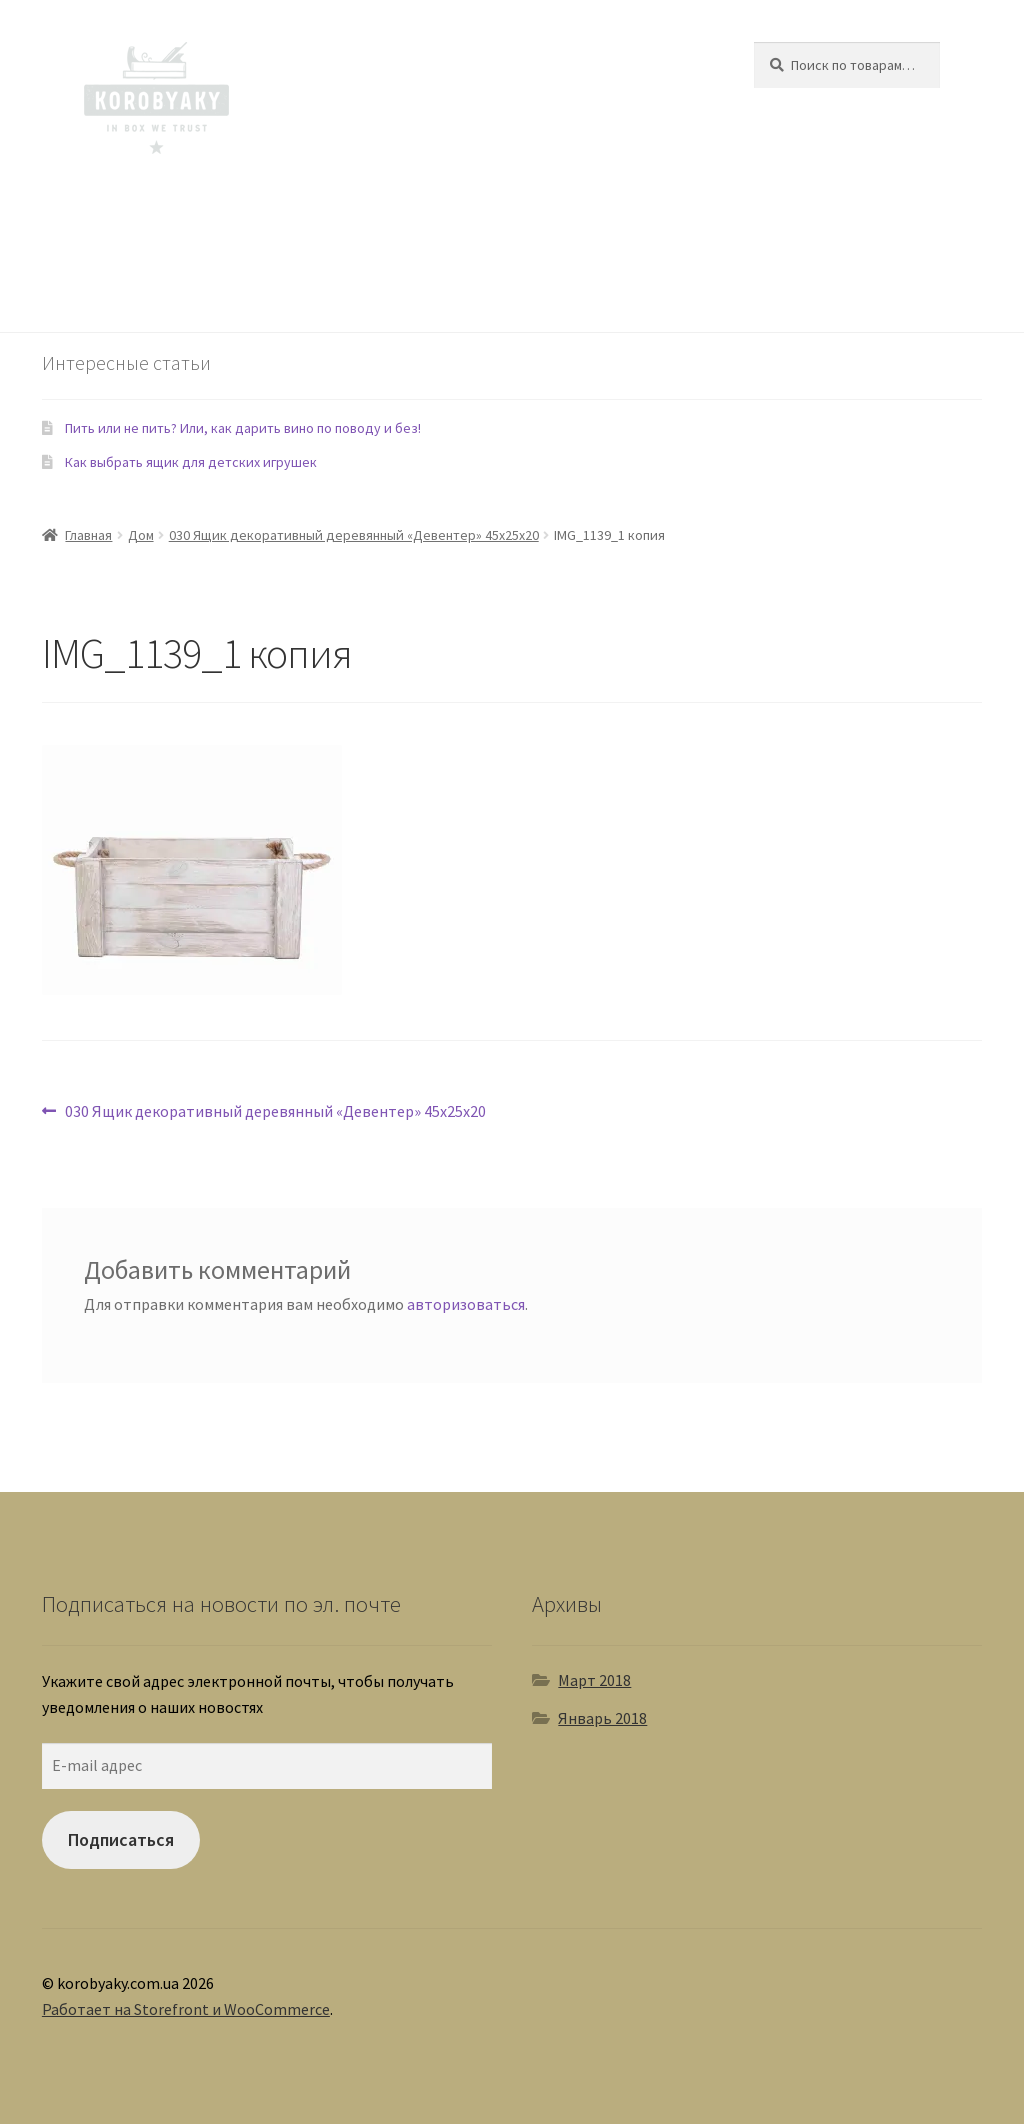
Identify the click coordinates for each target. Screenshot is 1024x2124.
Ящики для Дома (134, 214)
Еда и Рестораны (474, 214)
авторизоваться (466, 1304)
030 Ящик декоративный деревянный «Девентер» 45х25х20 (354, 535)
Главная (88, 535)
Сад (382, 214)
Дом (141, 535)
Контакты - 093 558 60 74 (163, 292)
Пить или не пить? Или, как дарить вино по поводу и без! (243, 428)
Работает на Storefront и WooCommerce (186, 2009)
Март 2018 (594, 1680)
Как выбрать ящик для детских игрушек (191, 462)
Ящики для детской (281, 214)
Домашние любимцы (628, 214)
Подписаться (121, 1839)
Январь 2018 (602, 1718)
